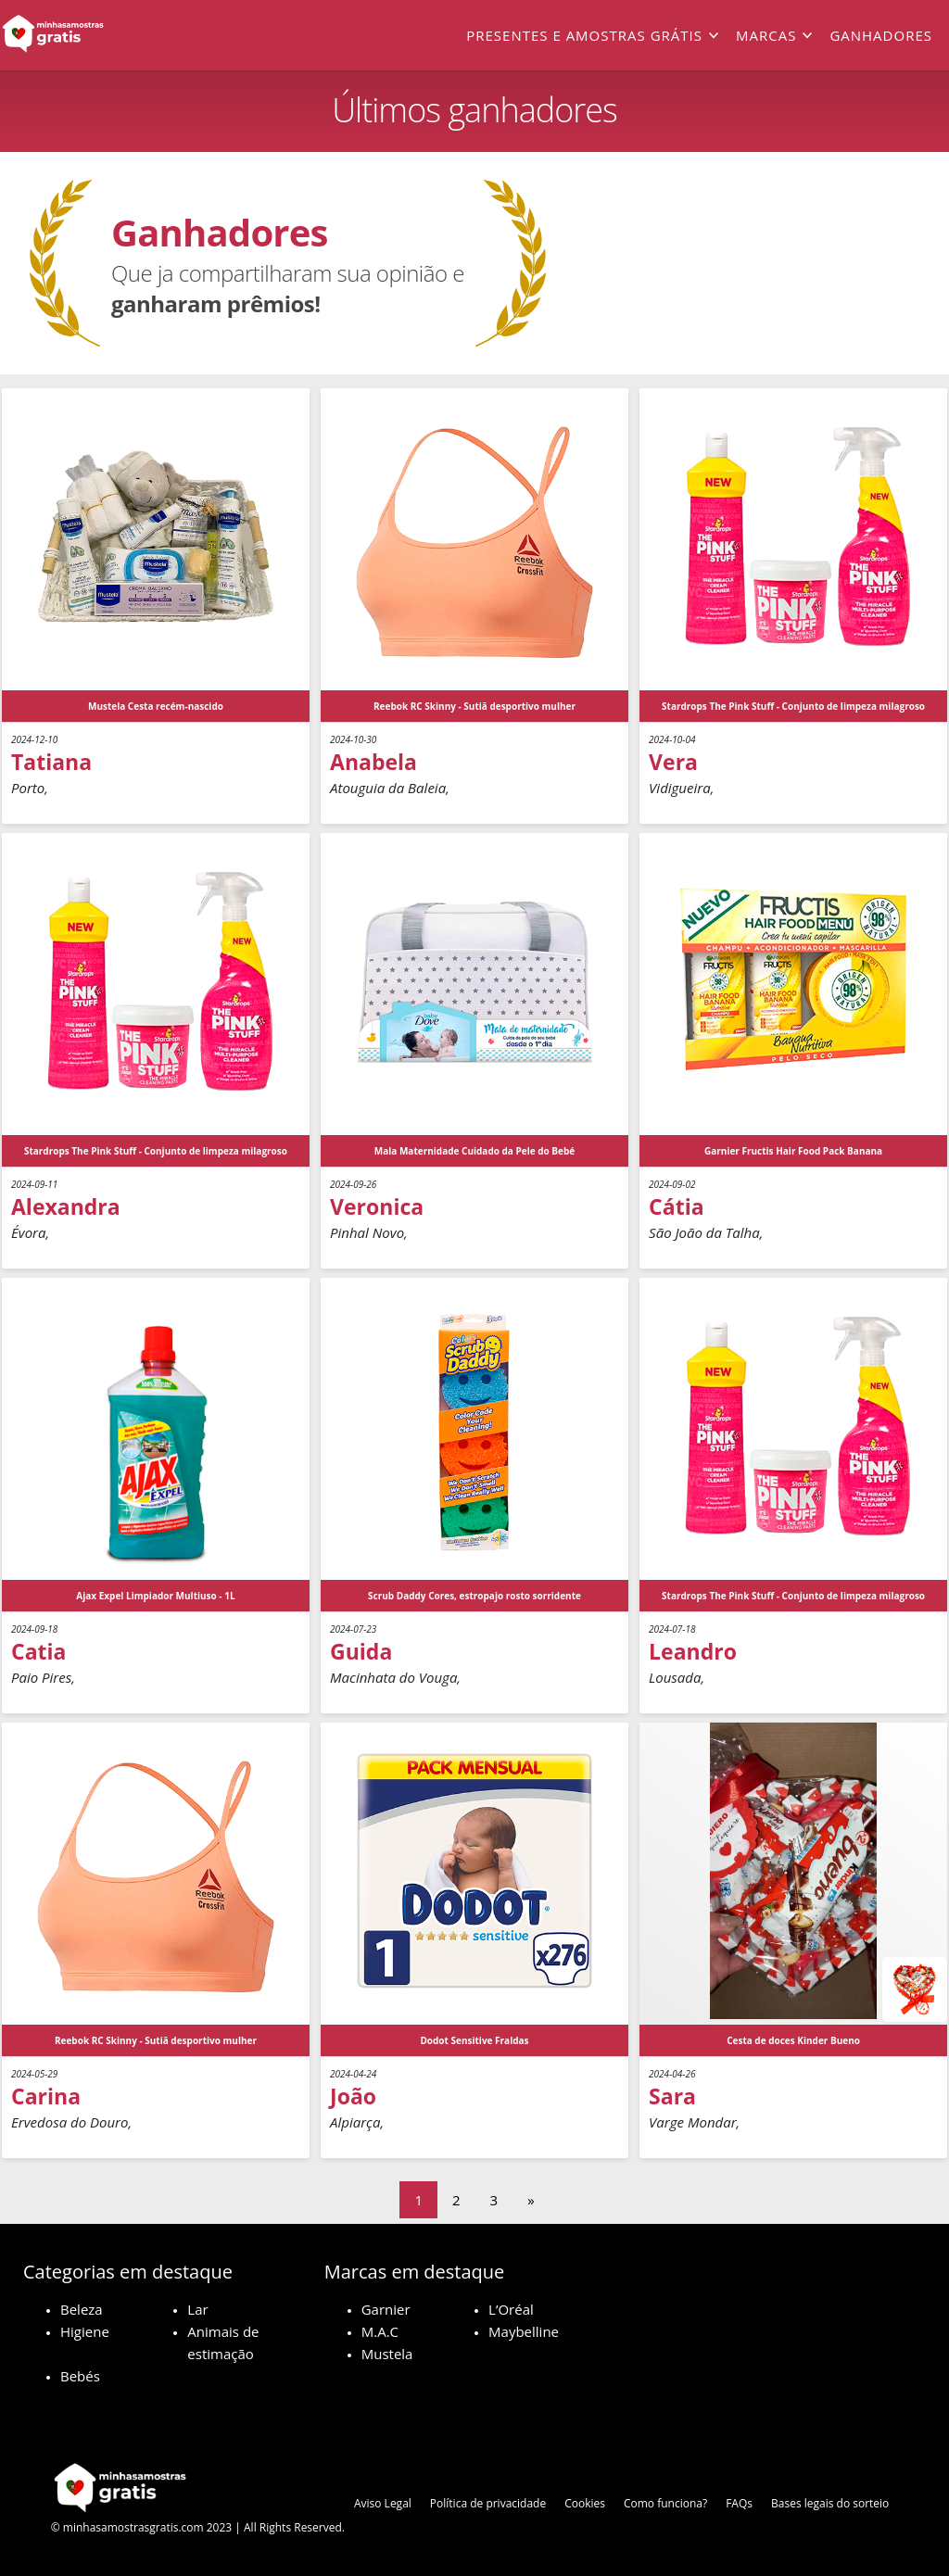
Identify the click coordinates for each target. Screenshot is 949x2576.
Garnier (386, 2309)
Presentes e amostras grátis (584, 35)
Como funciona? (665, 2503)
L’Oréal (511, 2309)
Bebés (80, 2376)
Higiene (84, 2331)
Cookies (584, 2503)
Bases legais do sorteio (830, 2503)
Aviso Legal (382, 2503)
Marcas (766, 35)
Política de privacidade (488, 2503)
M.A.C (380, 2331)
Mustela (387, 2353)
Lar (197, 2309)
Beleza (81, 2309)
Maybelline (523, 2331)
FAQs (739, 2503)
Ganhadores (880, 35)
